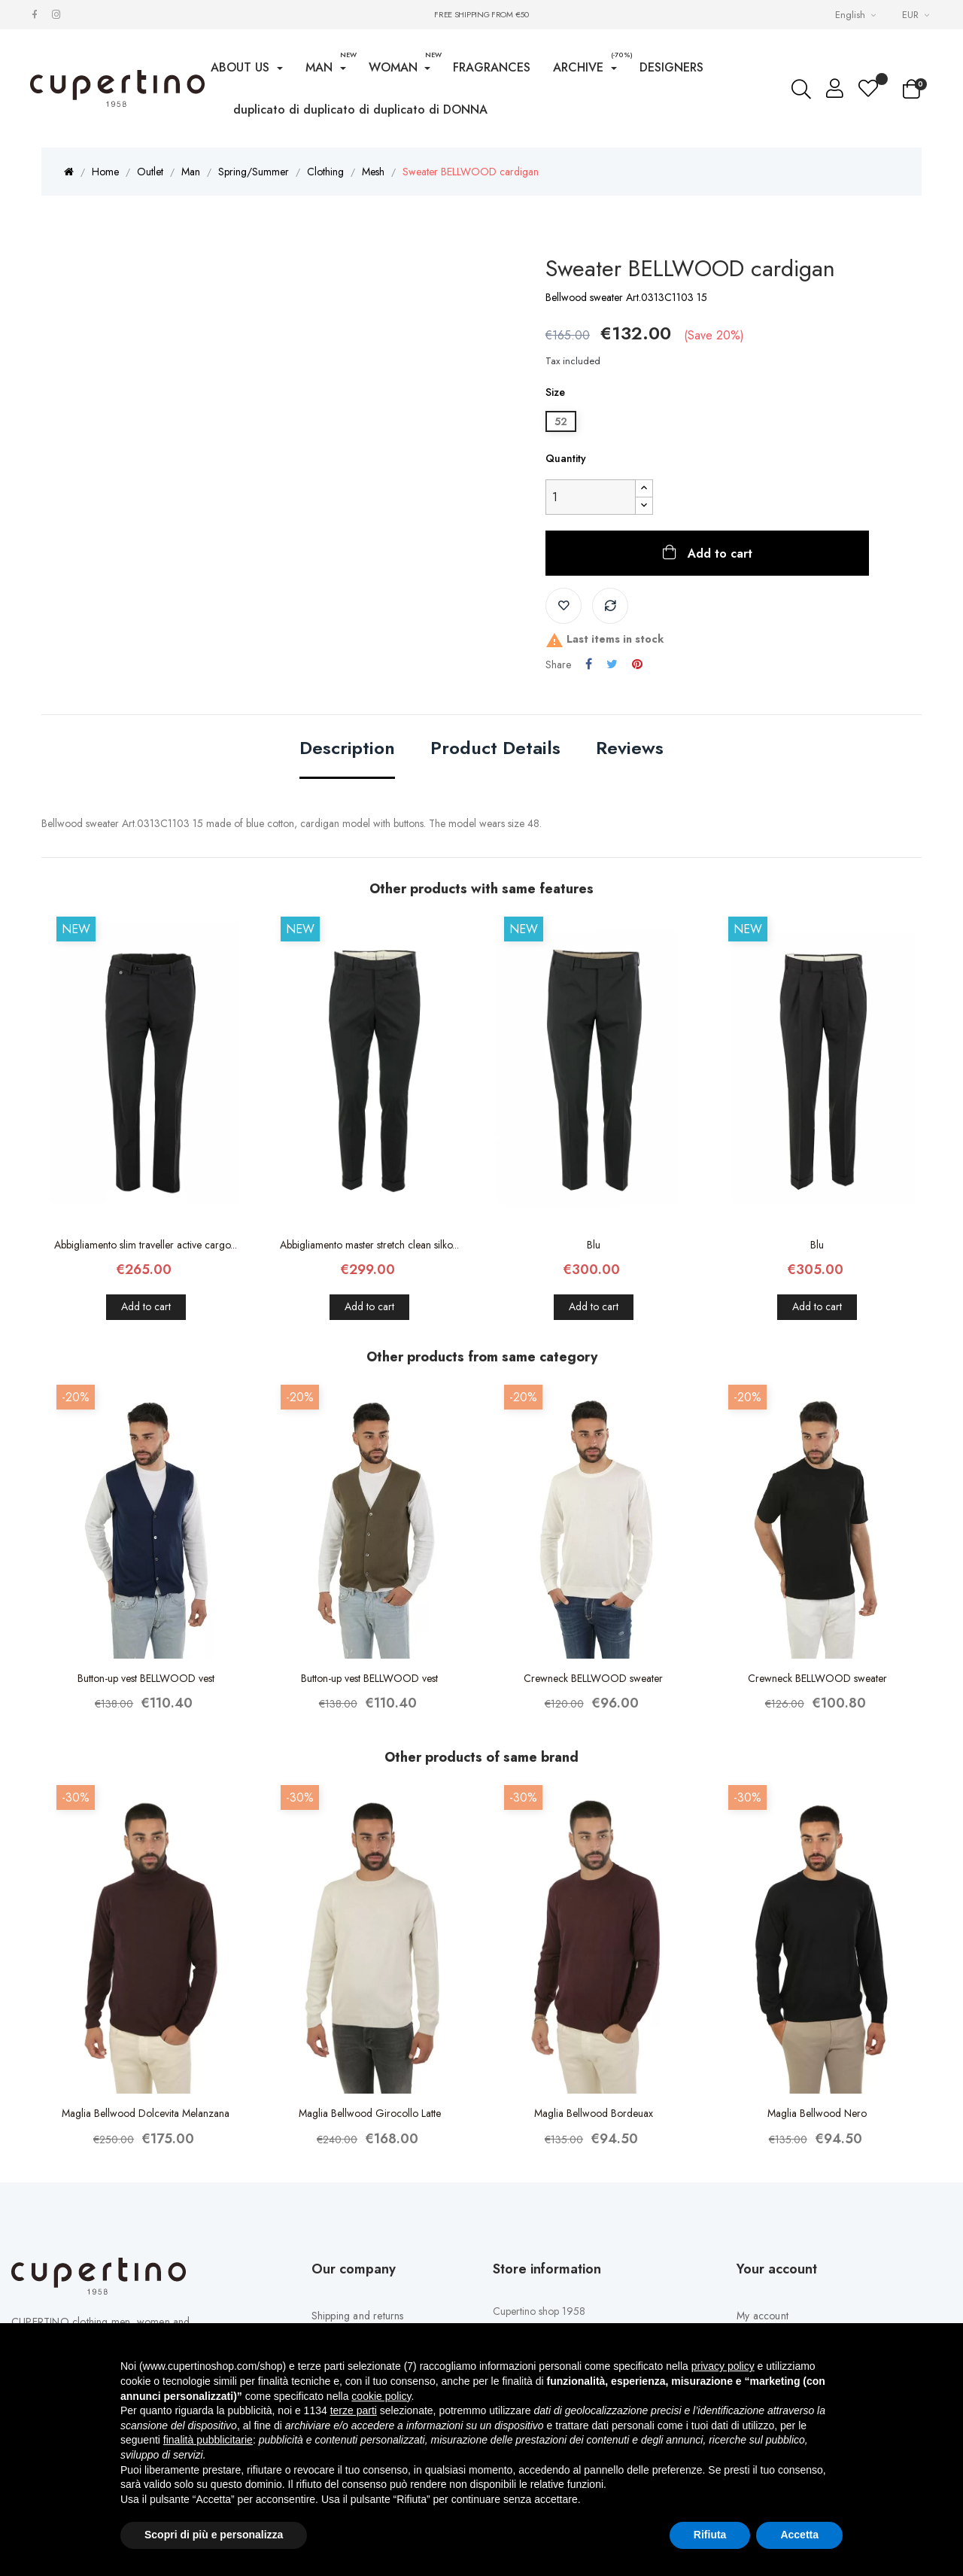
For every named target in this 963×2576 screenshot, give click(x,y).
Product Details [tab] (495, 749)
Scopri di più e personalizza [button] (213, 2535)
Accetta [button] (799, 2535)
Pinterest (637, 664)
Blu (593, 1244)
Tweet (612, 664)
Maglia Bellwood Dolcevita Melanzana (145, 2113)
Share (588, 664)
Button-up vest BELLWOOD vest (145, 1678)
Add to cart (718, 553)
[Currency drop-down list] (917, 15)
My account (762, 2315)
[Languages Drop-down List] (857, 15)
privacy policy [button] (723, 2366)
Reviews (630, 749)
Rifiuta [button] (710, 2535)
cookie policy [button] (381, 2396)
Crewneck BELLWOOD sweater (593, 1678)
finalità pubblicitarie (208, 2440)
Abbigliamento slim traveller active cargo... (145, 1244)
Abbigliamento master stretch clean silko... (369, 1244)
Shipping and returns (357, 2315)
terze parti (353, 2410)
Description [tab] (347, 749)
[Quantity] (590, 497)
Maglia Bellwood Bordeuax (593, 2113)
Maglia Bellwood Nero (817, 2113)
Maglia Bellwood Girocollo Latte (370, 2113)
